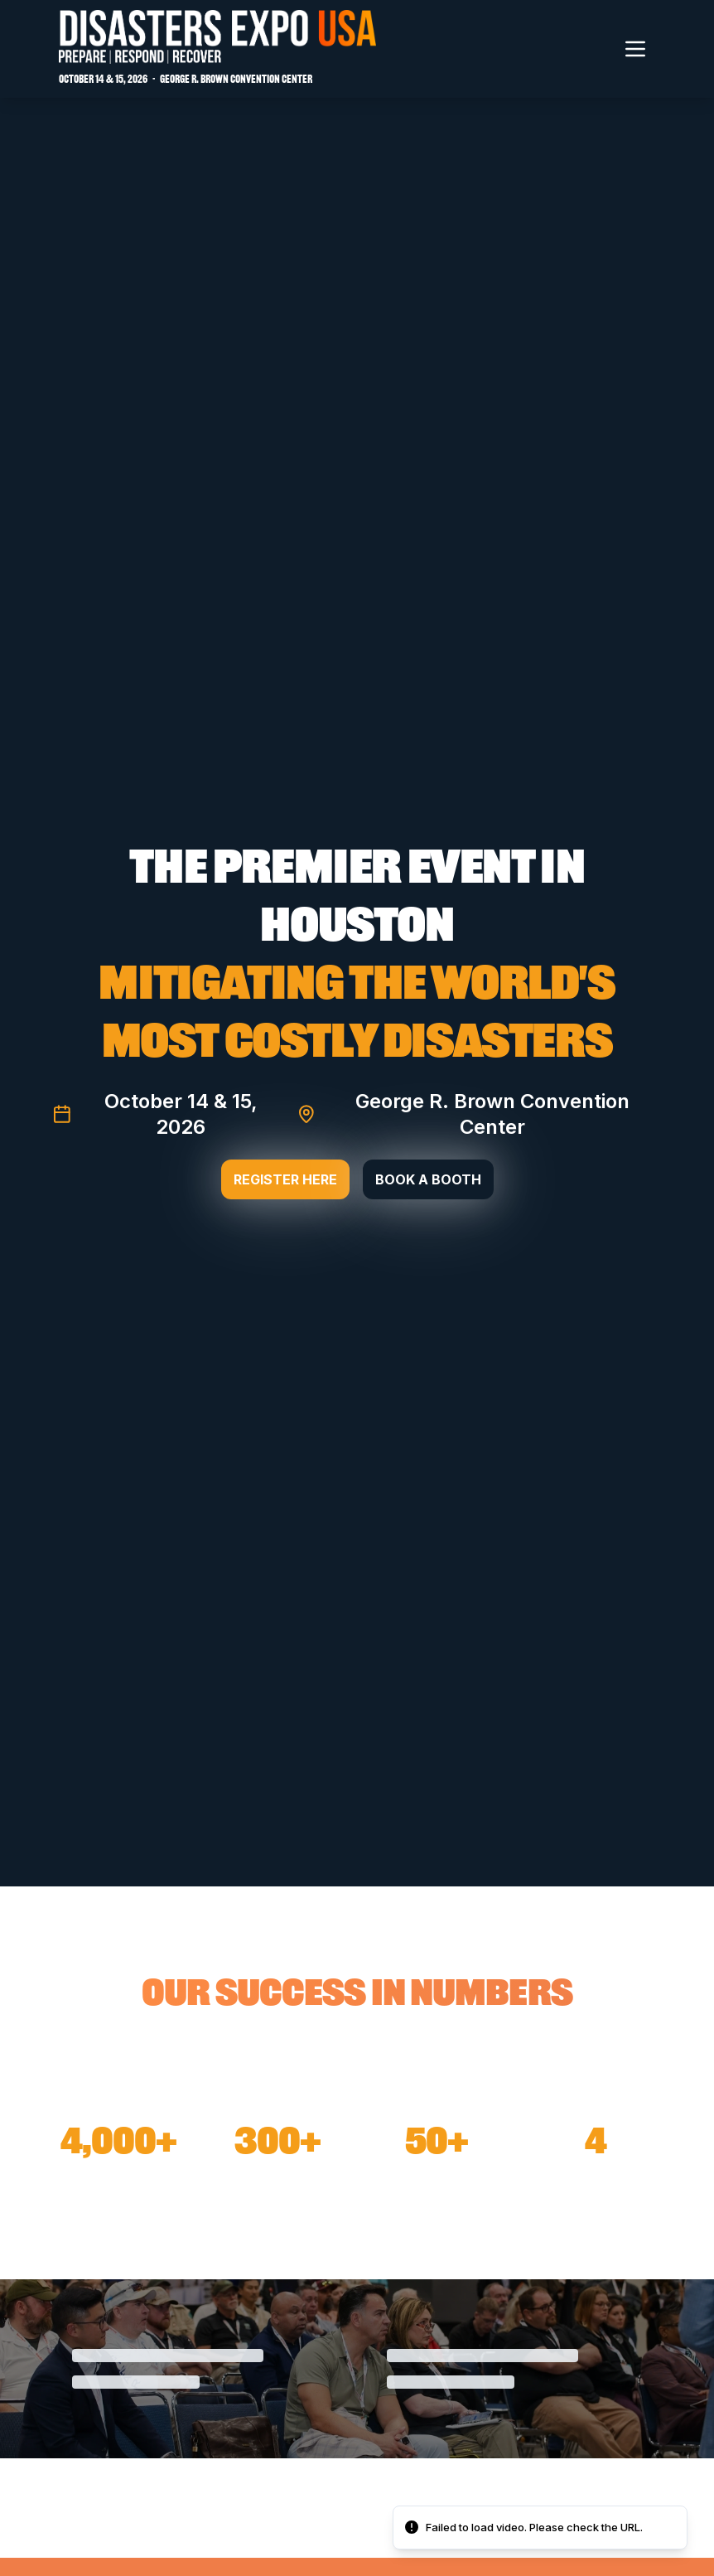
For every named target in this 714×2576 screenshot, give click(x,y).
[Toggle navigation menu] (635, 49)
